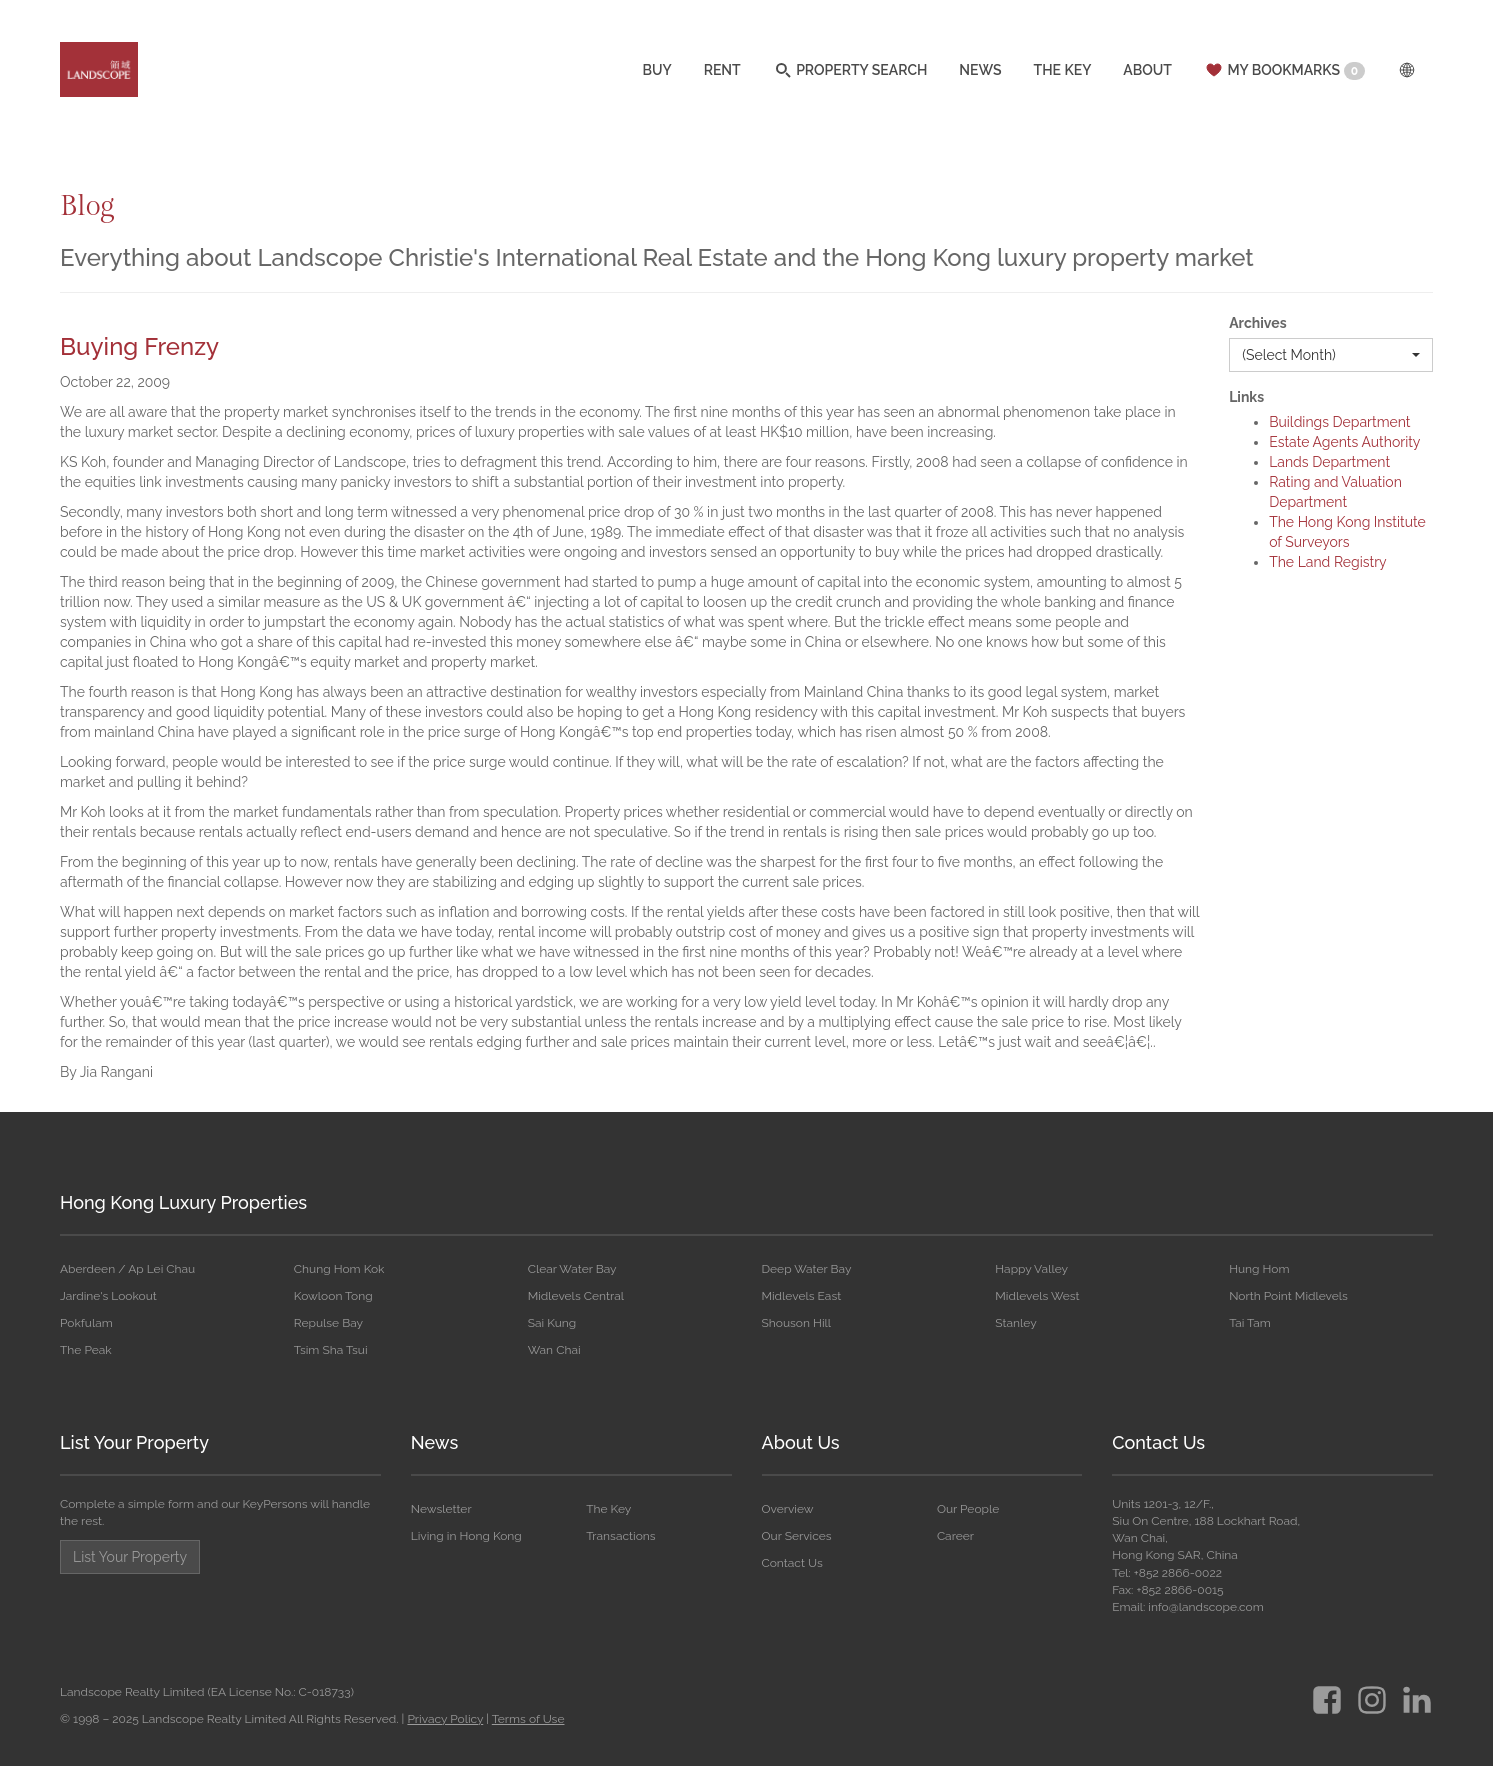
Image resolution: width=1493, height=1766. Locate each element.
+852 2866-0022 (1178, 1573)
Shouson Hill (796, 1323)
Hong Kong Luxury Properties (183, 1202)
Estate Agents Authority (1344, 442)
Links (1246, 397)
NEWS (980, 73)
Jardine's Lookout (108, 1296)
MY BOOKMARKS (1284, 73)
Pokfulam (86, 1323)
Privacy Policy (445, 1719)
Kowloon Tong (333, 1296)
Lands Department (1329, 462)
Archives (1257, 323)
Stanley (1015, 1323)
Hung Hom (1259, 1269)
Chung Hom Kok (339, 1269)
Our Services (797, 1536)
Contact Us (792, 1563)
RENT (722, 73)
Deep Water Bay (806, 1269)
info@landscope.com (1205, 1607)
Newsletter (441, 1509)
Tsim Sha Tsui (331, 1350)
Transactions (620, 1536)
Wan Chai (554, 1350)
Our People (968, 1509)
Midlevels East (801, 1296)
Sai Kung (552, 1323)
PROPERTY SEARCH (850, 73)
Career (955, 1536)
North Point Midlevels (1288, 1296)
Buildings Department (1339, 422)
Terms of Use (528, 1719)
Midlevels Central (576, 1296)
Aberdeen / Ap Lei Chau (127, 1269)
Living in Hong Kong (466, 1536)
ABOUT (1147, 73)
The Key (608, 1509)
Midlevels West (1037, 1296)
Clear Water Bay (572, 1269)
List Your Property (134, 1442)
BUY (656, 73)
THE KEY (1063, 73)
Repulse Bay (328, 1323)
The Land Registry (1328, 562)
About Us (801, 1442)
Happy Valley (1031, 1269)
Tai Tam (1250, 1323)
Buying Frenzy (139, 346)
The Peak (86, 1350)
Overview (788, 1509)
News (434, 1442)
